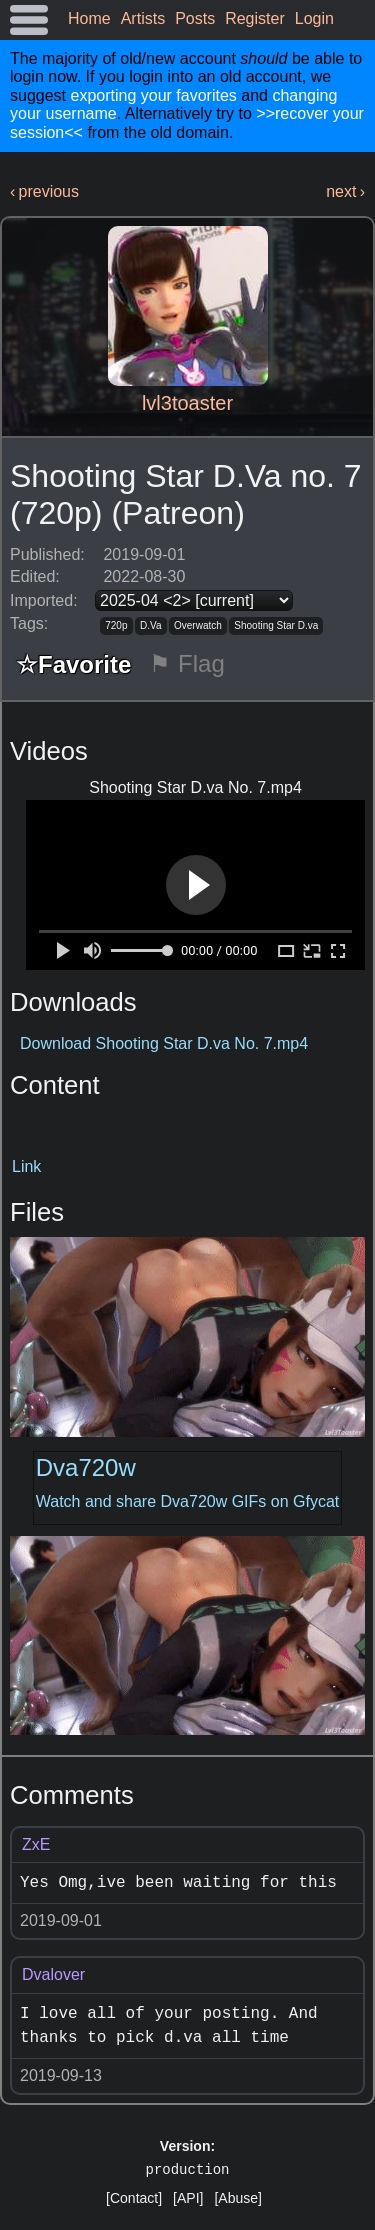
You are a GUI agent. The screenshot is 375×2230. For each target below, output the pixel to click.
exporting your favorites (153, 95)
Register (255, 18)
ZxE (36, 1844)
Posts (195, 18)
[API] (188, 2198)
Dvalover (53, 1974)
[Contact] (134, 2198)
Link (26, 1166)
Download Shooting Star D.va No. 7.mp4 (164, 1043)
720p (116, 625)
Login (314, 18)
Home (89, 18)
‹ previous (44, 191)
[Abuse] (237, 2198)
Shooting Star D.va (276, 625)
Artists (143, 18)
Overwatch (198, 625)
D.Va (151, 625)
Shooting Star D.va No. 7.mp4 (195, 787)
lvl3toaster (187, 403)
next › (345, 191)
